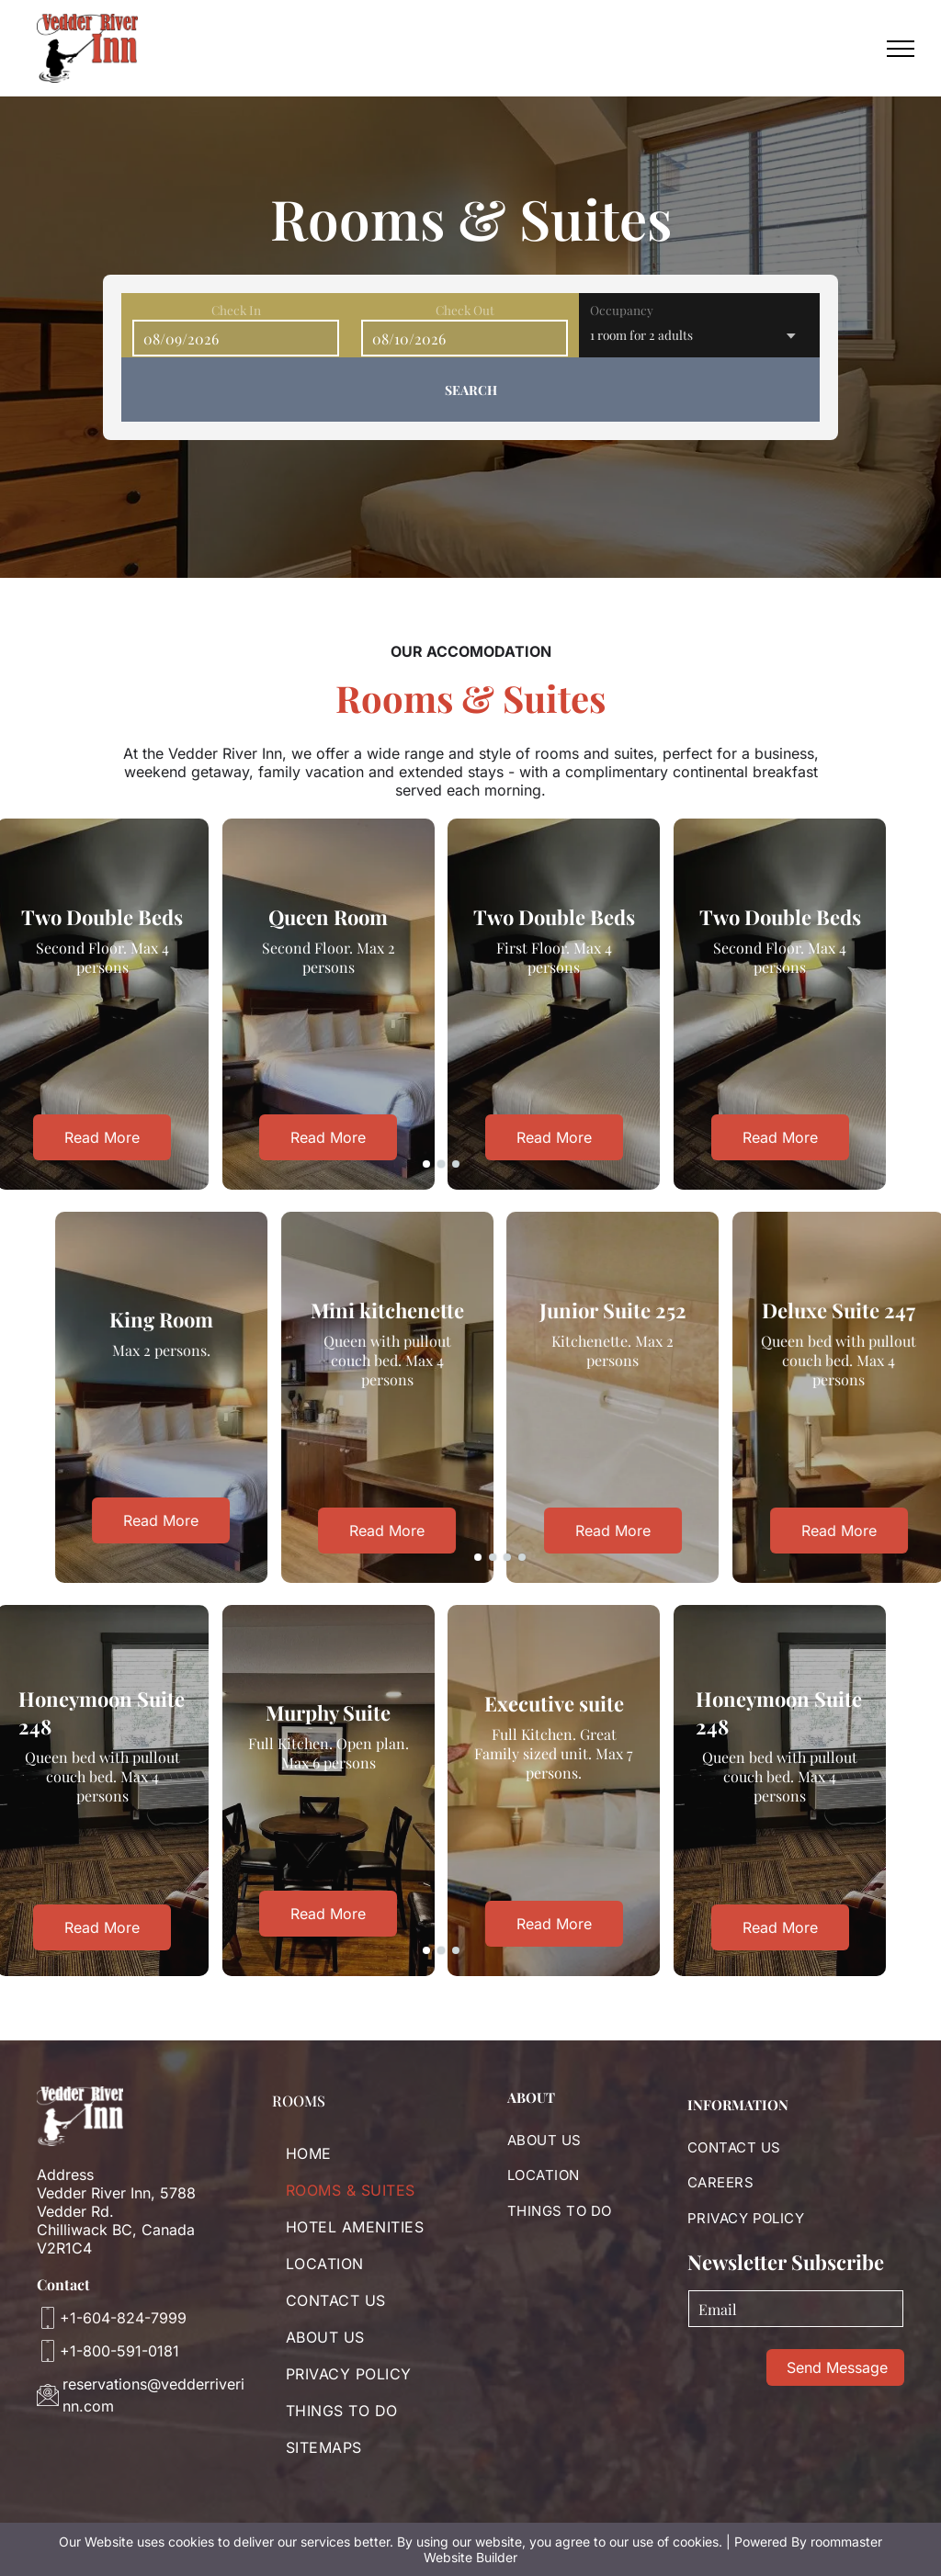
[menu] (900, 49)
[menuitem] (371, 2153)
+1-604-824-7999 (123, 2318)
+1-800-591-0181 (119, 2351)
